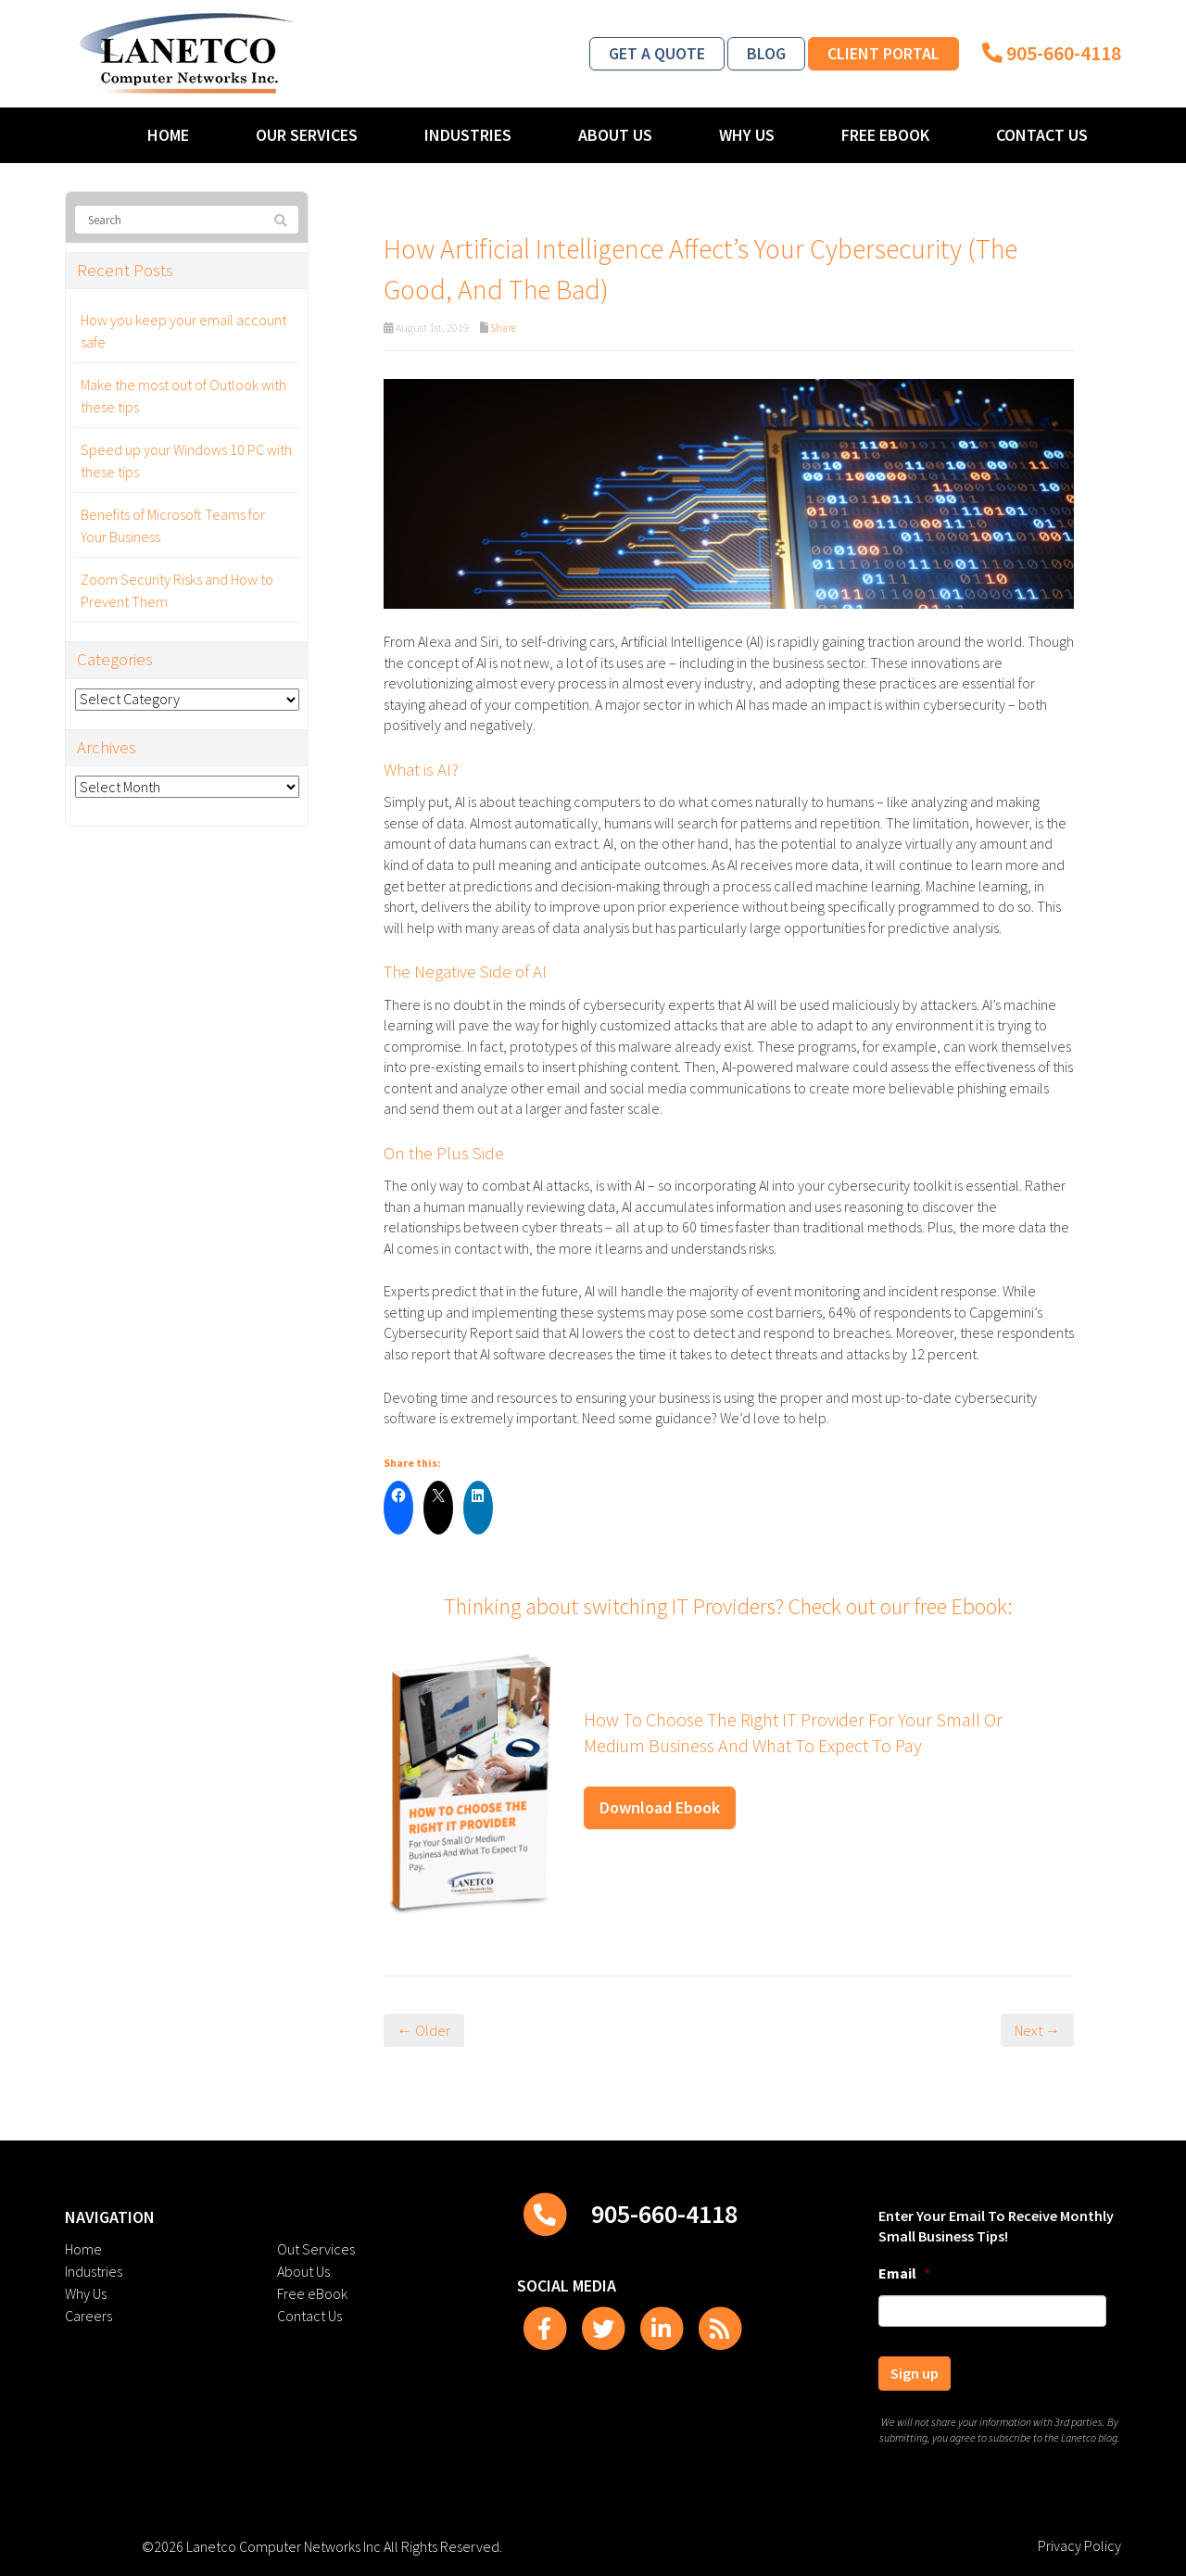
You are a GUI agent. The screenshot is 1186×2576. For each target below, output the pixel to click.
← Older (423, 2030)
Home (168, 134)
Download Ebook (659, 1807)
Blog (766, 53)
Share (503, 328)
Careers (88, 2315)
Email (904, 2273)
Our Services (307, 134)
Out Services (316, 2249)
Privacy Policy (1079, 2545)
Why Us (747, 134)
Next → (1037, 2030)
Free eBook (885, 134)
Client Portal (883, 53)
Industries (467, 134)
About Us (615, 134)
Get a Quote (657, 53)
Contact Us (1042, 134)
